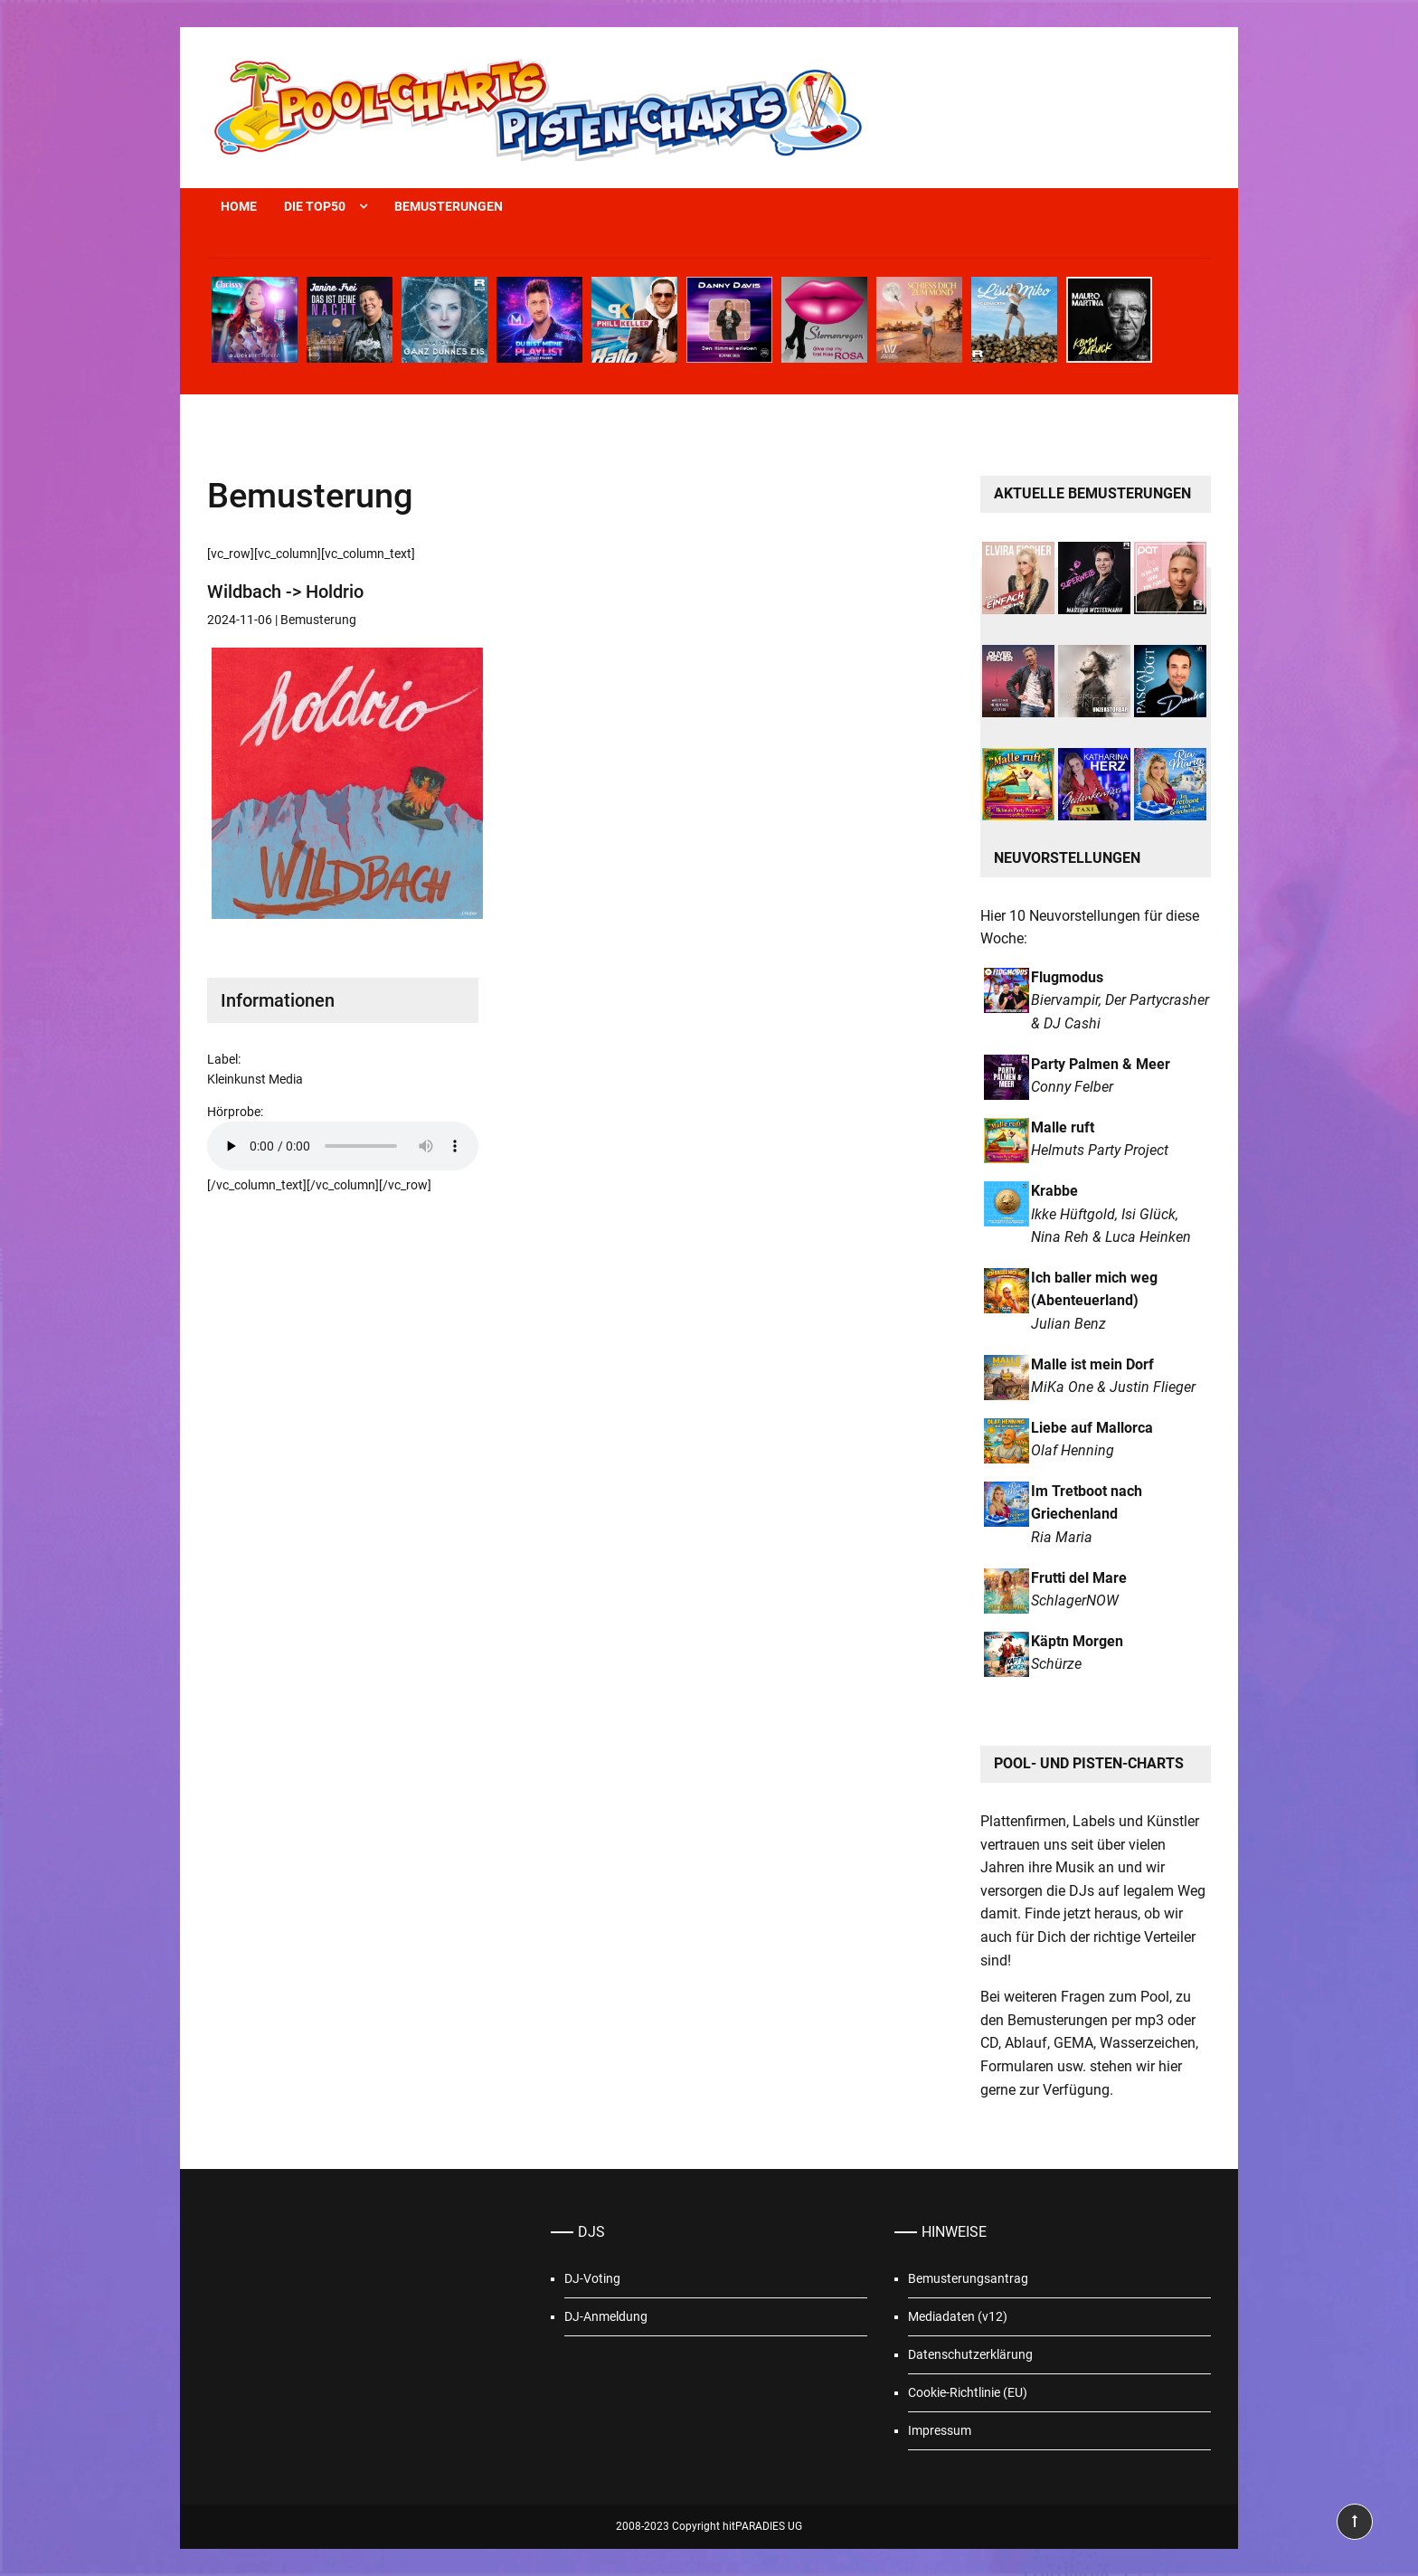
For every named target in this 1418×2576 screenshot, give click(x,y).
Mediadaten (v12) (957, 2316)
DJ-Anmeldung (606, 2316)
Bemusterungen (448, 206)
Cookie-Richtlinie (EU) (967, 2392)
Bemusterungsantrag (968, 2278)
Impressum (939, 2430)
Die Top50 (314, 206)
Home (239, 206)
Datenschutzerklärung (970, 2354)
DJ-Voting (592, 2278)
